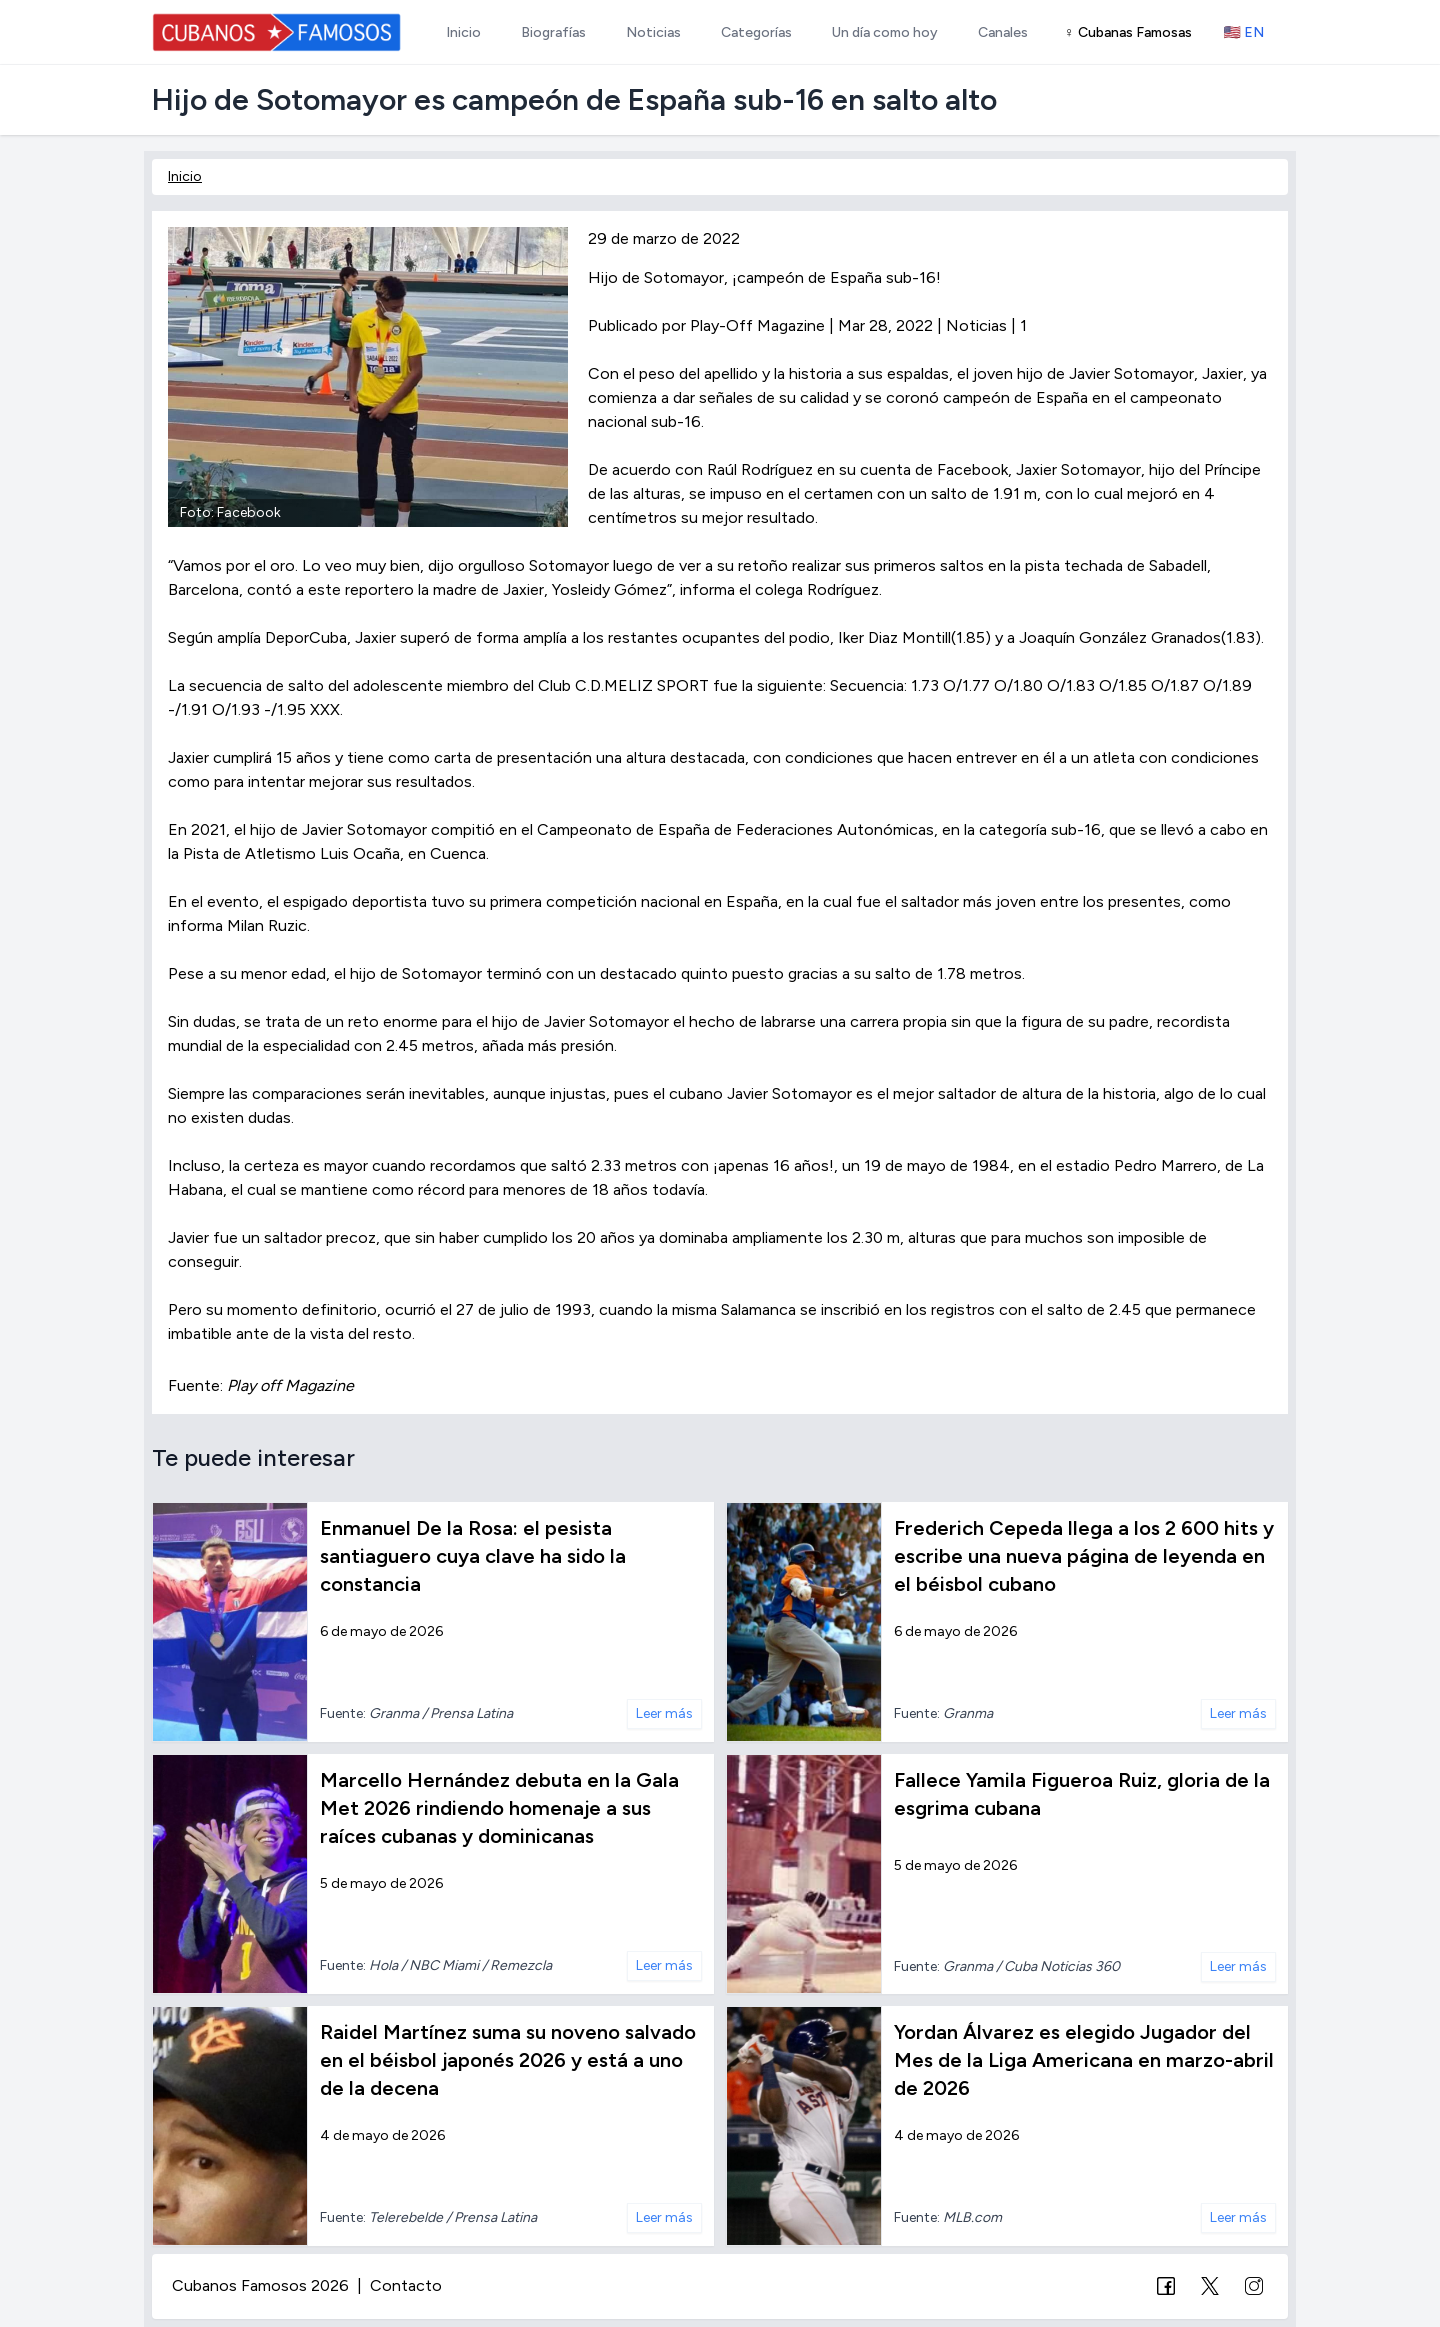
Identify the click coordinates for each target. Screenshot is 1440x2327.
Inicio (185, 176)
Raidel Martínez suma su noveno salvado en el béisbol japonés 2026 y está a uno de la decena (508, 2060)
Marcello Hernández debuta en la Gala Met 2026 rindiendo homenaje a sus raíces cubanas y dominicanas (499, 1808)
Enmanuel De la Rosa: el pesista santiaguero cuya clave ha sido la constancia (473, 1556)
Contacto (406, 2285)
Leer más (664, 1713)
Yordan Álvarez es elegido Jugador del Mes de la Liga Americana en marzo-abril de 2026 (1084, 2060)
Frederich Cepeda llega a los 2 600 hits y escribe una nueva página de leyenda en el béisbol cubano (1084, 1556)
